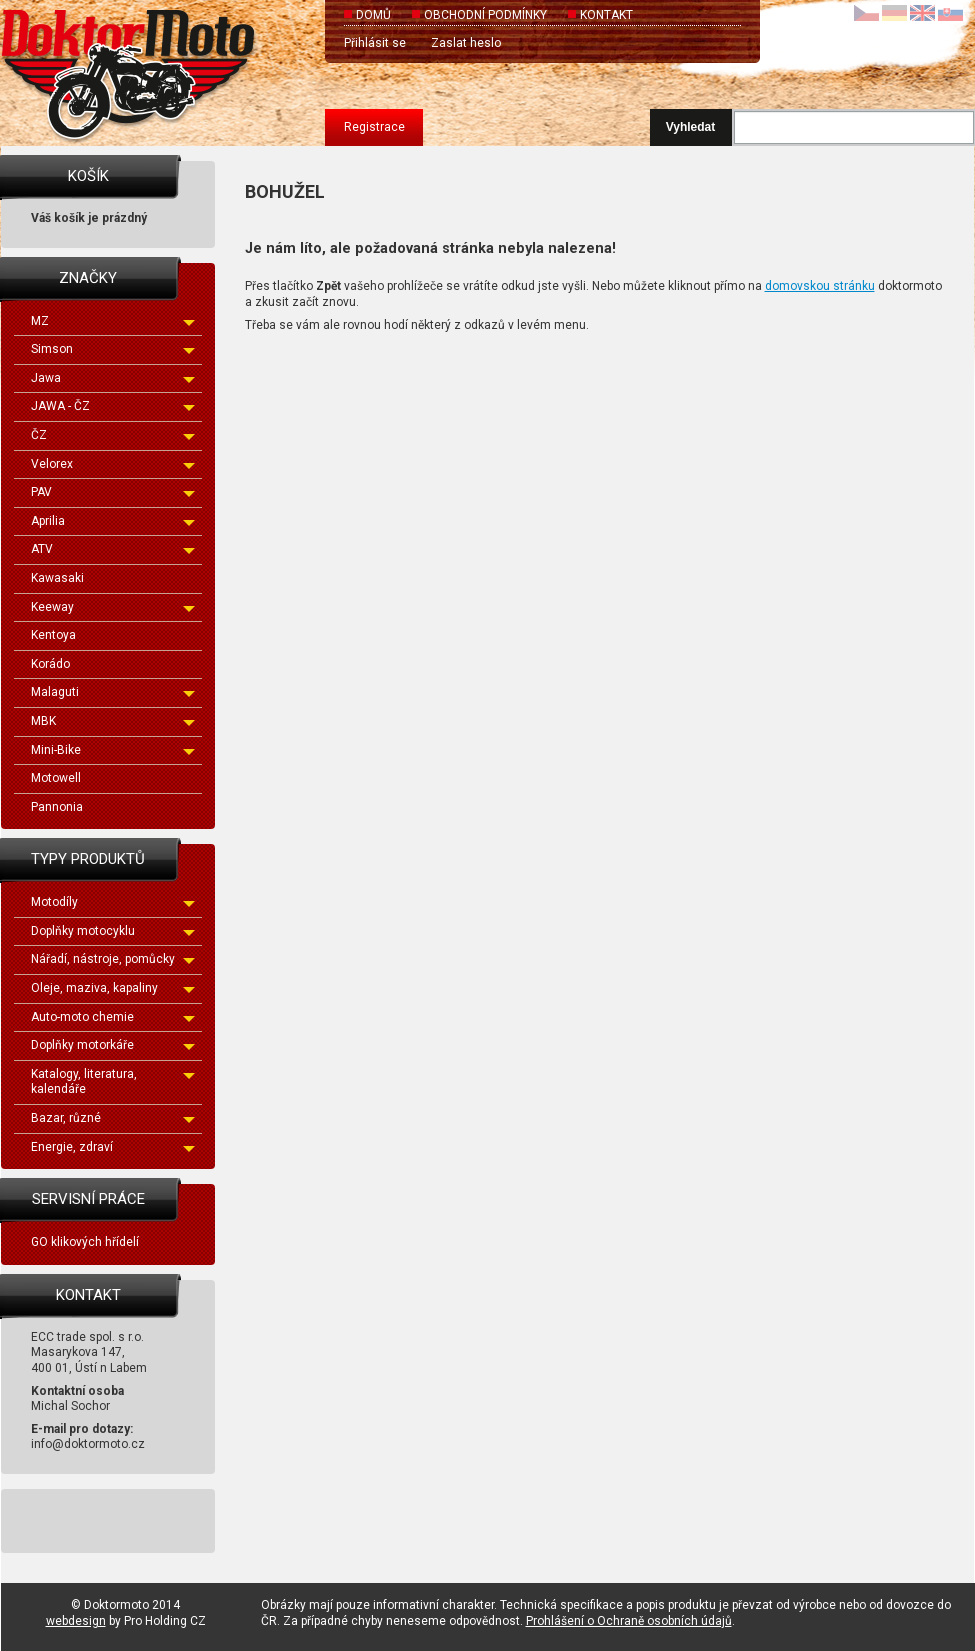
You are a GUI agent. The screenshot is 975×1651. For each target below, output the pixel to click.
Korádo (50, 664)
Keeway (113, 607)
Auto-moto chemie (113, 1017)
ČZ (113, 435)
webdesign (76, 1621)
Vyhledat (691, 127)
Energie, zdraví (113, 1147)
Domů (373, 15)
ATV (113, 549)
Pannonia (57, 807)
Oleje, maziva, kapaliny (113, 988)
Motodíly (113, 902)
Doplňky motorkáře (113, 1045)
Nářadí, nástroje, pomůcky (113, 959)
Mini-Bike (113, 750)
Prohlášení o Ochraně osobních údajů (629, 1621)
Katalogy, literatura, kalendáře (113, 1082)
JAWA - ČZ (113, 406)
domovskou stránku (820, 286)
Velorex (113, 464)
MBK (113, 721)
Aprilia (113, 521)
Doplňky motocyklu (113, 931)
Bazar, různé (113, 1118)
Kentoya (53, 635)
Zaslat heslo (466, 43)
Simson (113, 349)
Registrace (374, 127)
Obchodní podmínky (485, 15)
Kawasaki (57, 578)
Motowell (56, 778)
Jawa (113, 378)
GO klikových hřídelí (85, 1242)
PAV (113, 492)
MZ (113, 321)
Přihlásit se (375, 43)
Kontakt (606, 15)
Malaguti (113, 692)
